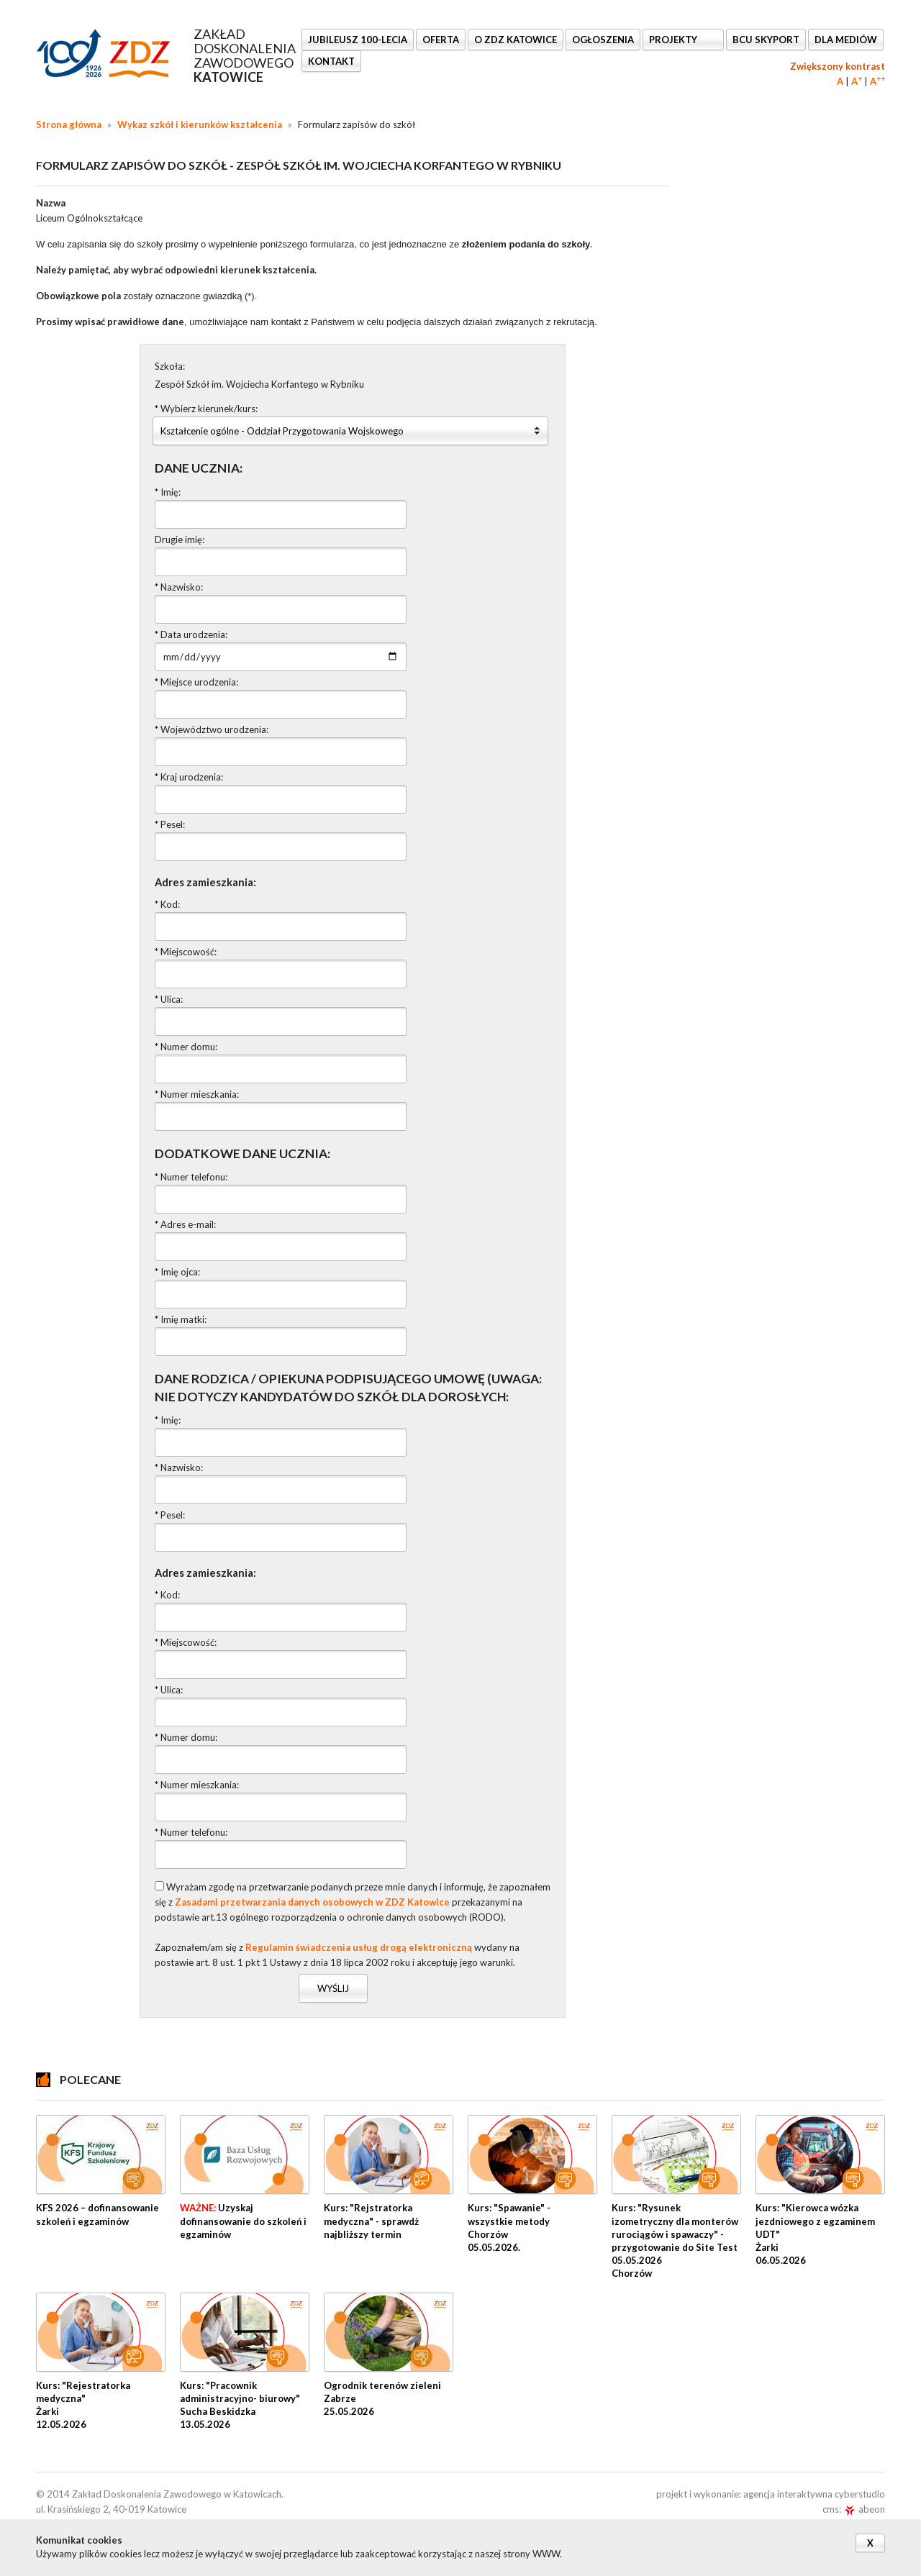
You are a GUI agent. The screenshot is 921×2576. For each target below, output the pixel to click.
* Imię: (168, 492)
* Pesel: (170, 824)
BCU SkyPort (765, 39)
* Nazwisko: (179, 587)
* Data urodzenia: (191, 634)
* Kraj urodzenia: (189, 777)
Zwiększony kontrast (837, 66)
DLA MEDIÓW (846, 39)
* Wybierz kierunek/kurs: (206, 408)
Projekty (674, 39)
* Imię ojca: (177, 1272)
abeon (864, 2509)
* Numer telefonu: (191, 1177)
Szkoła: (170, 366)
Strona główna (68, 124)
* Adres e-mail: (185, 1224)
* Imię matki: (181, 1319)
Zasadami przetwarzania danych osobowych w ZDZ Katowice (312, 1902)
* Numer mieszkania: (197, 1094)
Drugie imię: (179, 539)
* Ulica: (169, 999)
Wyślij (333, 1988)
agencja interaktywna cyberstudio (814, 2494)
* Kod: (167, 904)
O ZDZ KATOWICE (515, 39)
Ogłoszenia (603, 39)
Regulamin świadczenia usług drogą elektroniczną (358, 1947)
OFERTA (440, 39)
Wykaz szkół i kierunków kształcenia (199, 124)
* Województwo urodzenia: (211, 729)
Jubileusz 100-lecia (357, 39)
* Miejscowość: (186, 951)
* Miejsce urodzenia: (196, 682)
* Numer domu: (186, 1046)
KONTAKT (331, 61)
